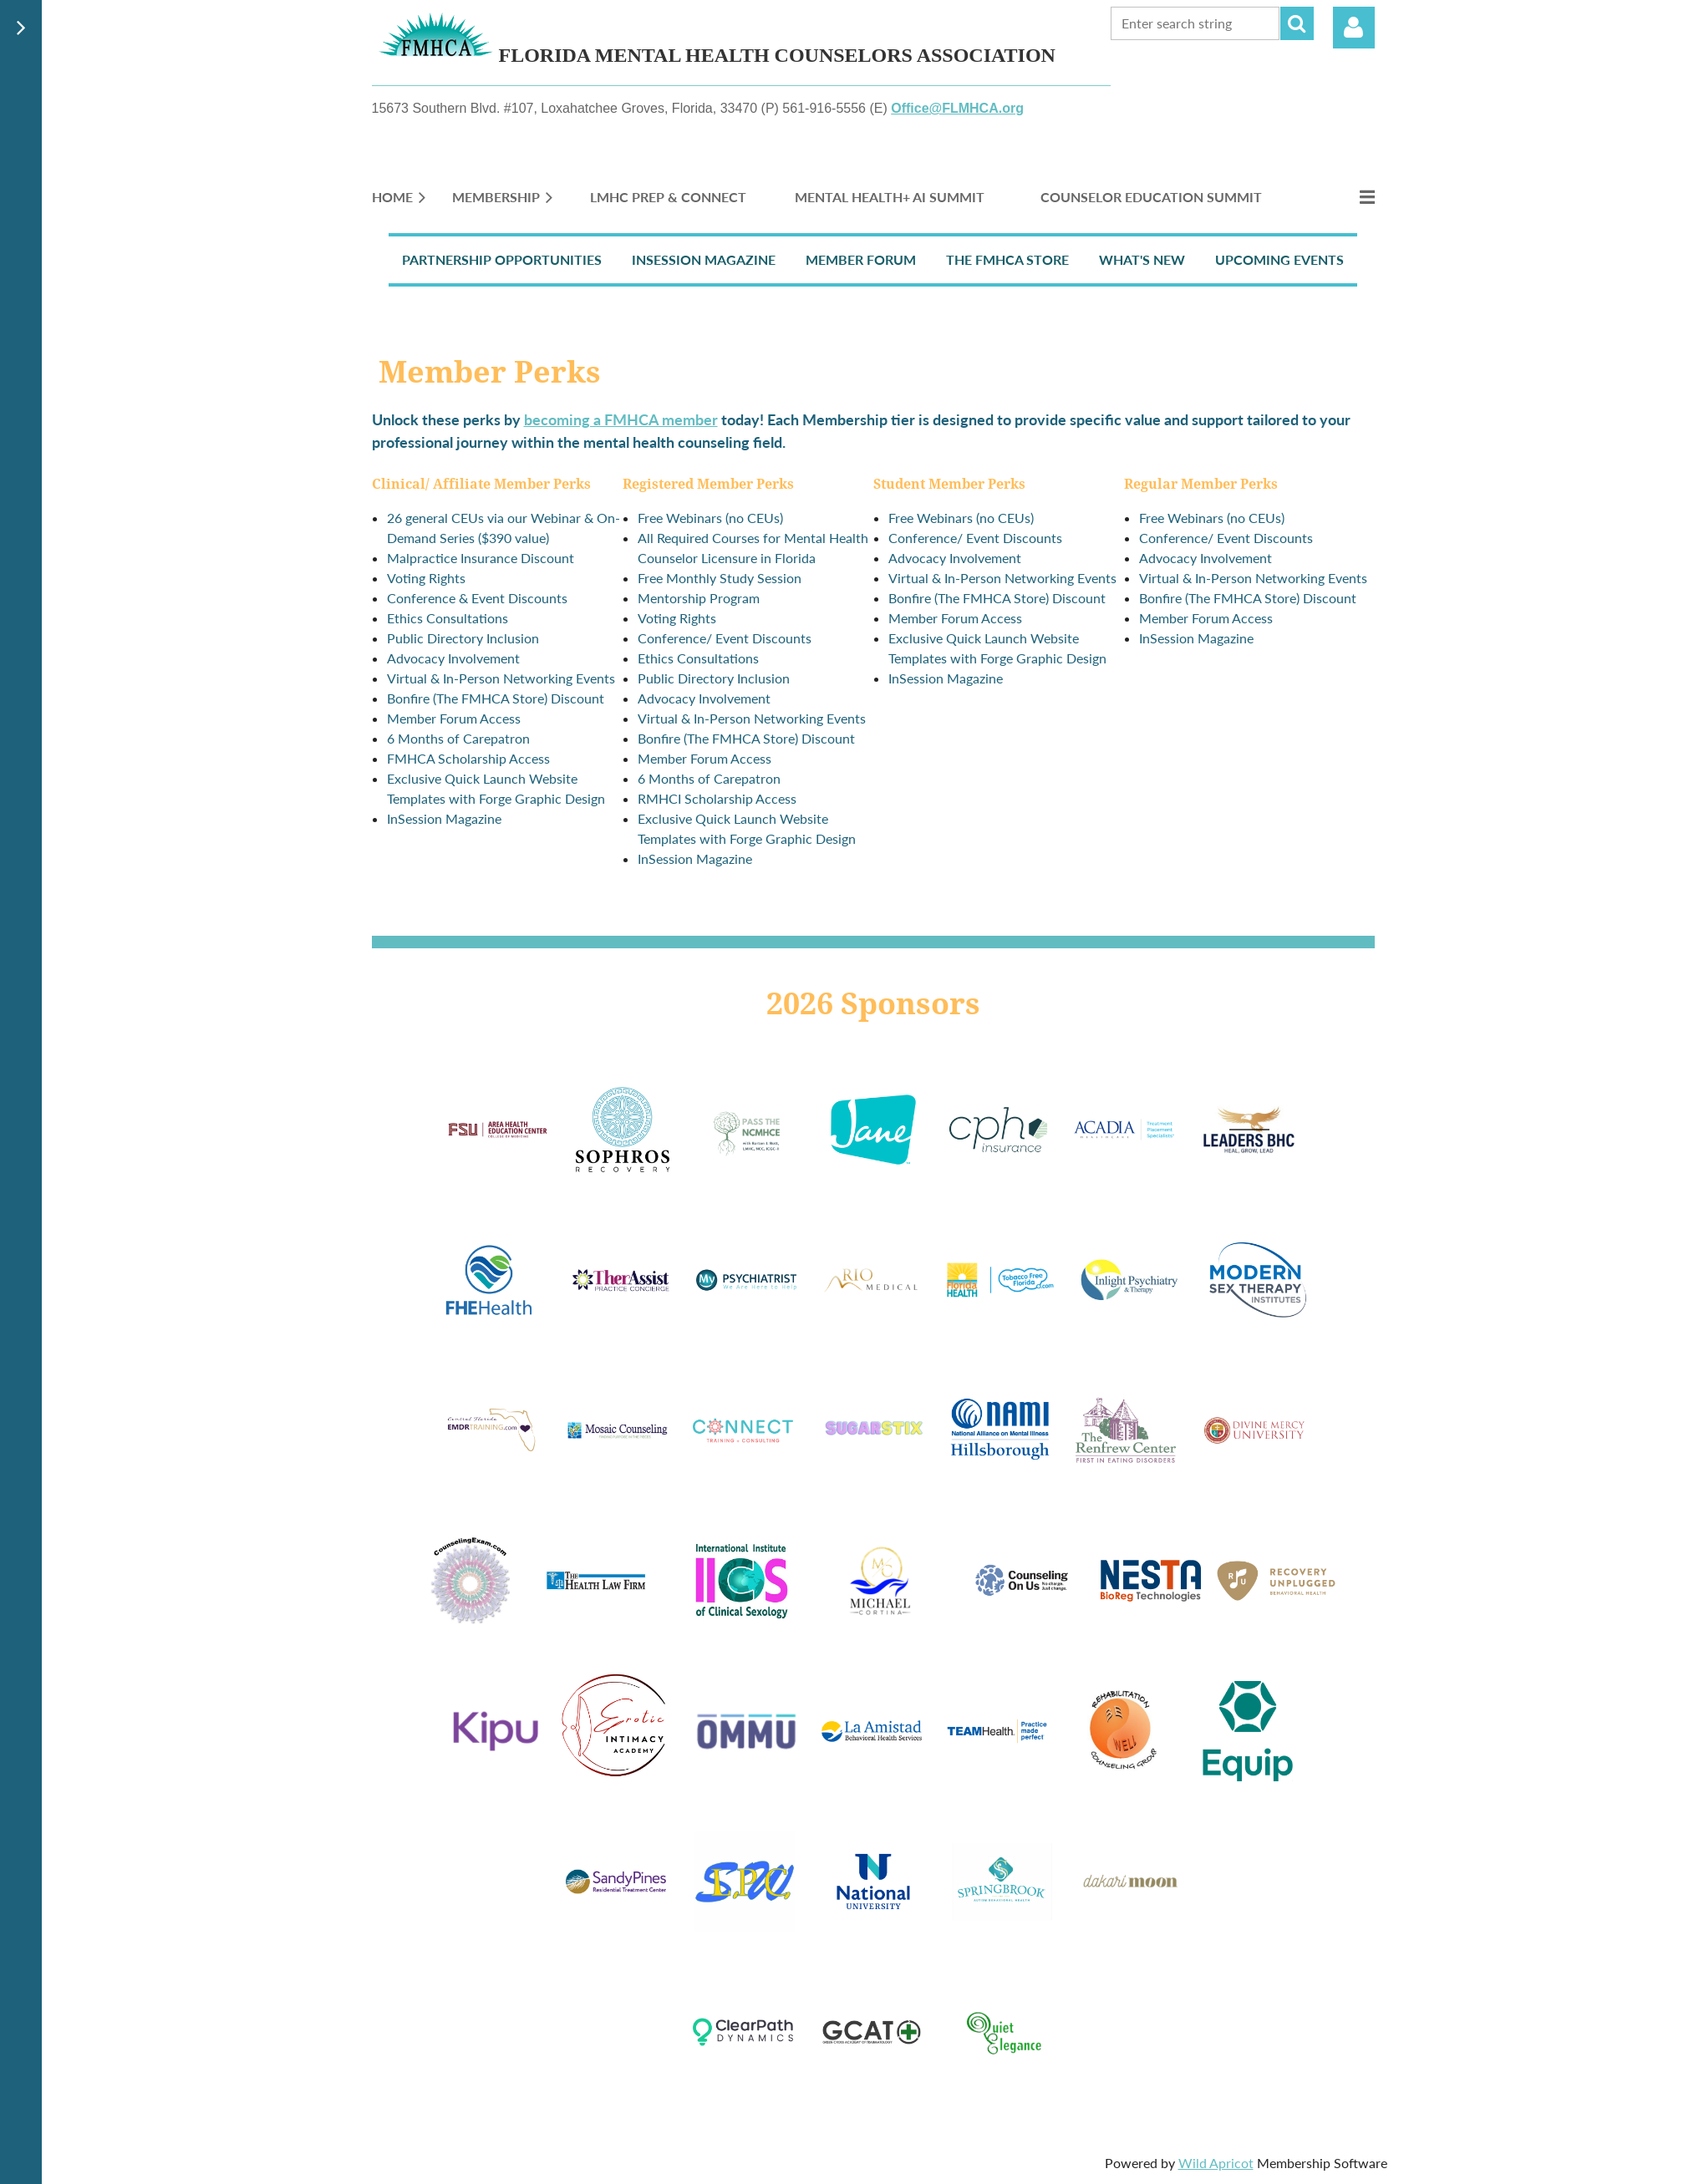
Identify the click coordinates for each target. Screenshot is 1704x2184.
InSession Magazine (704, 259)
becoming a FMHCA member (621, 419)
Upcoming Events (1279, 259)
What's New (1142, 259)
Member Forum (861, 259)
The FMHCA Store (1007, 259)
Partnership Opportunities (502, 259)
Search (1297, 23)
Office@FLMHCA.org (957, 108)
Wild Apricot (1216, 2163)
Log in (1354, 27)
